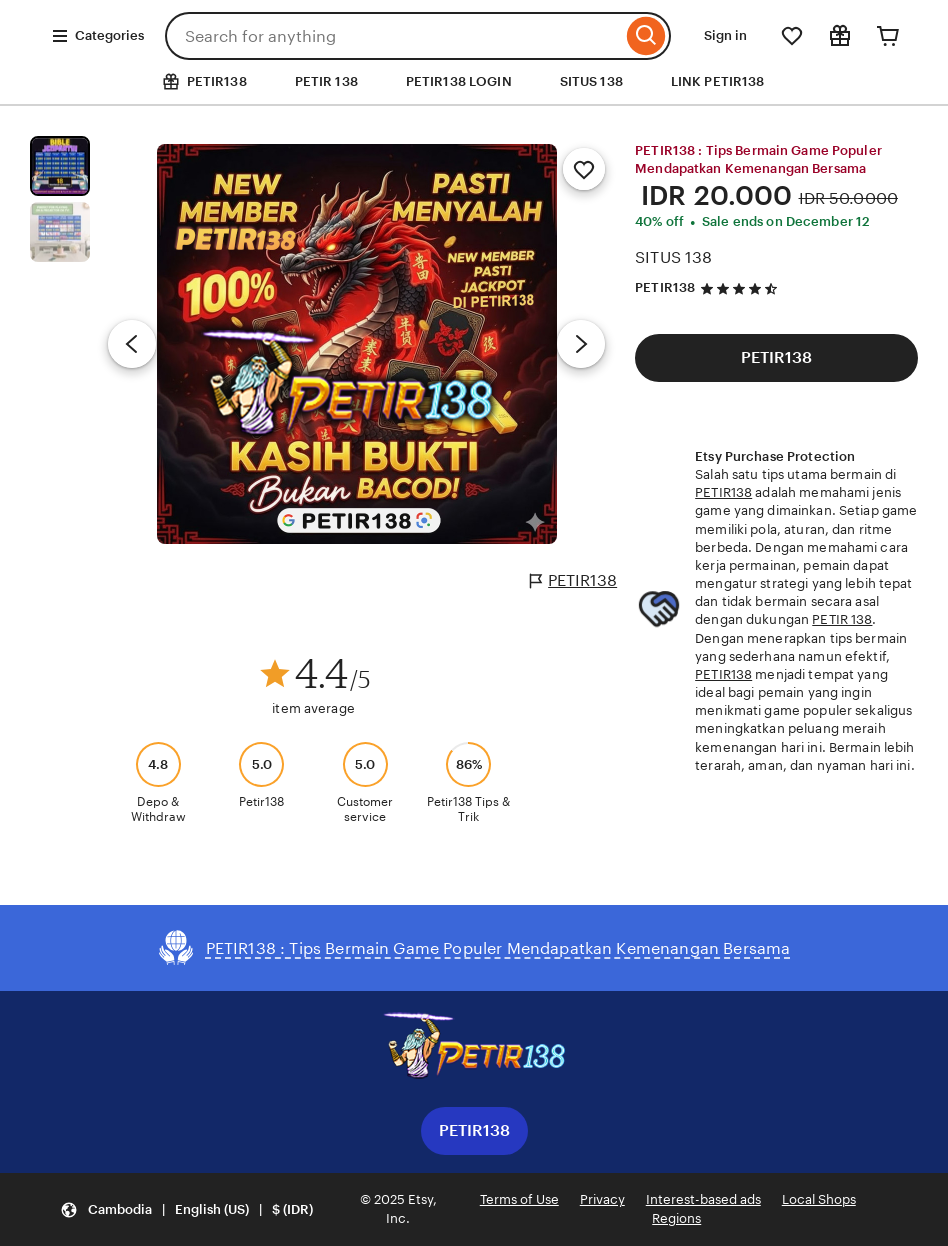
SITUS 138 (591, 81)
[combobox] (393, 36)
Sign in (725, 35)
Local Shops (819, 1199)
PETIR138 (573, 581)
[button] (186, 1209)
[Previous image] (132, 344)
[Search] (646, 36)
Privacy (602, 1199)
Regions (676, 1218)
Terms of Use (519, 1199)
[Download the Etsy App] (474, 1049)
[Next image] (581, 344)
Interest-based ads (703, 1199)
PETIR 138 (326, 81)
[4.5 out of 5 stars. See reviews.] (742, 288)
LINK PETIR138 (718, 81)
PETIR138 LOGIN (459, 81)
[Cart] (888, 36)
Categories (97, 36)
